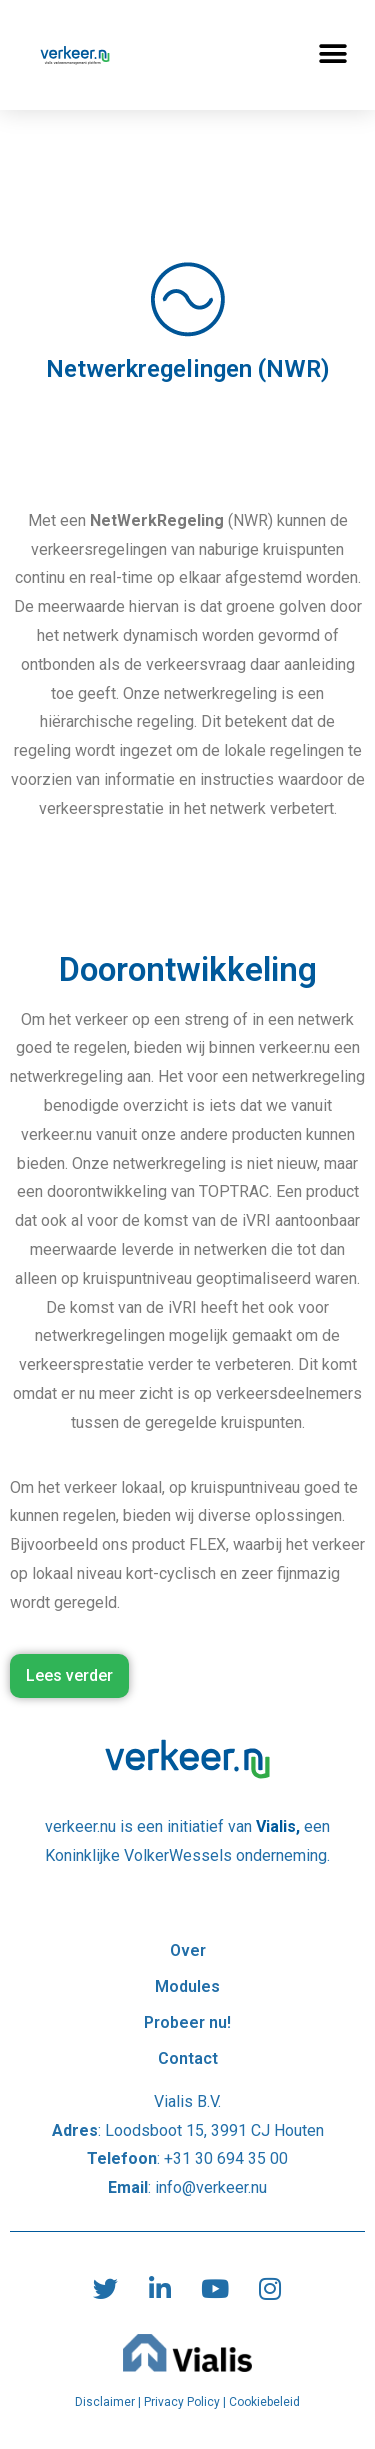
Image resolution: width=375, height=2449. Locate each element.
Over (188, 1914)
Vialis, (280, 1826)
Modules (187, 1986)
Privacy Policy (182, 2402)
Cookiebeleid (264, 2402)
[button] (332, 54)
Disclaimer (105, 2402)
